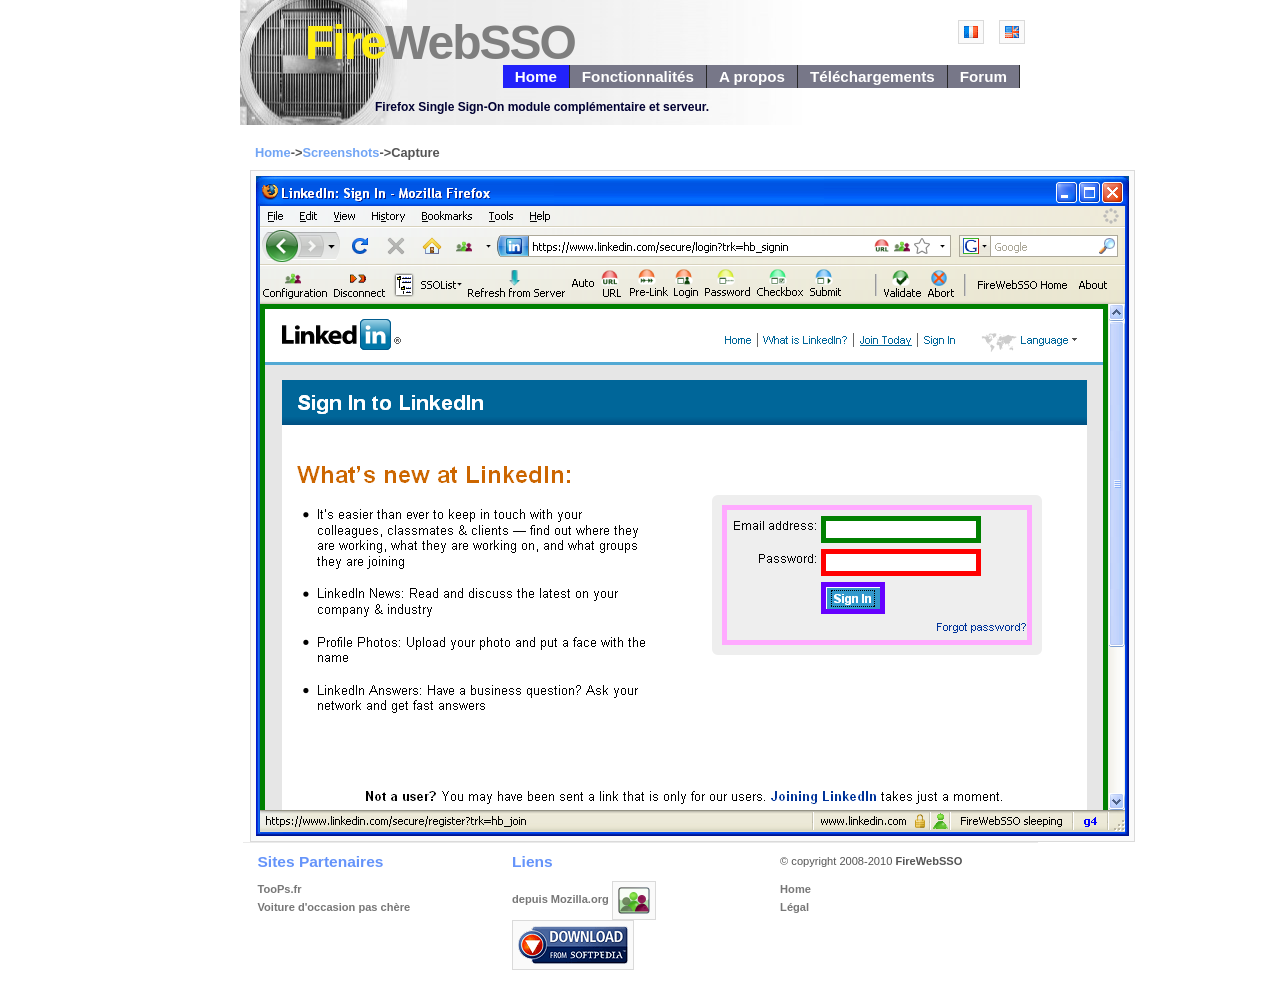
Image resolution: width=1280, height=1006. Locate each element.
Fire (440, 42)
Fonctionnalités (638, 76)
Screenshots (340, 152)
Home (536, 76)
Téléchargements (872, 76)
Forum (983, 76)
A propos (752, 76)
